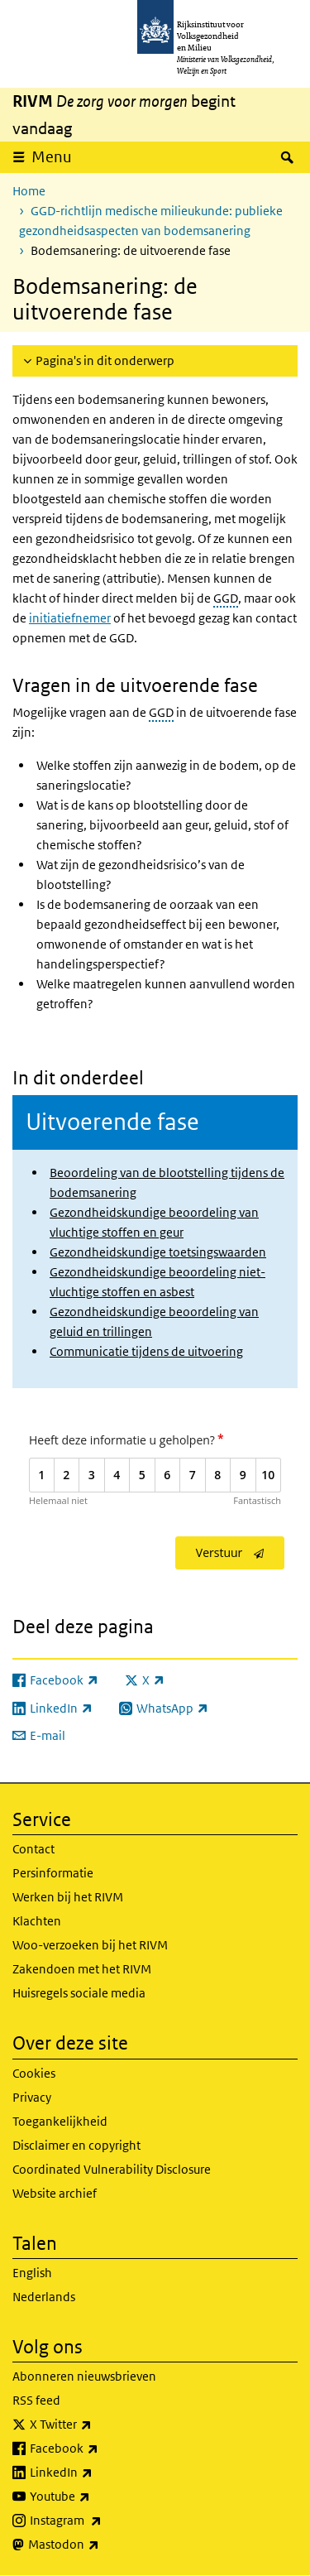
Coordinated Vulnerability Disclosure (111, 2169)
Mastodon (100, 2544)
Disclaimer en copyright (76, 2145)
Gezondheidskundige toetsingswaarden (158, 1252)
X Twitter (97, 2424)
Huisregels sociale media (78, 1993)
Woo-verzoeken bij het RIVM (90, 1945)
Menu (51, 156)
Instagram (102, 2520)
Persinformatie (52, 1873)
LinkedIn (97, 2472)
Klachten (36, 1921)
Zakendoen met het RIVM (81, 1969)
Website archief (54, 2193)
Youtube (96, 2496)
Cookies (33, 2073)
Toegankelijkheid (59, 2121)
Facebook (100, 2448)
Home (28, 191)
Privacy (31, 2097)
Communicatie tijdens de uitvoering (146, 1351)
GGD (225, 598)
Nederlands (43, 2296)
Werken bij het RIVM (67, 1897)
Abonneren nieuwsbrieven (84, 2376)
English (32, 2272)
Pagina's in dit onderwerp (105, 360)
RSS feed (36, 2400)
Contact (33, 1849)
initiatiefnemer (70, 618)
